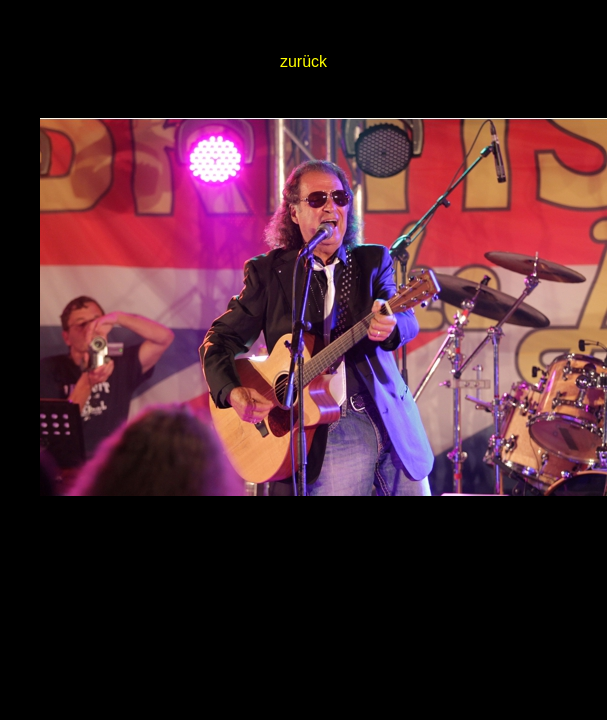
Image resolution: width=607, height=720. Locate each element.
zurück (303, 61)
